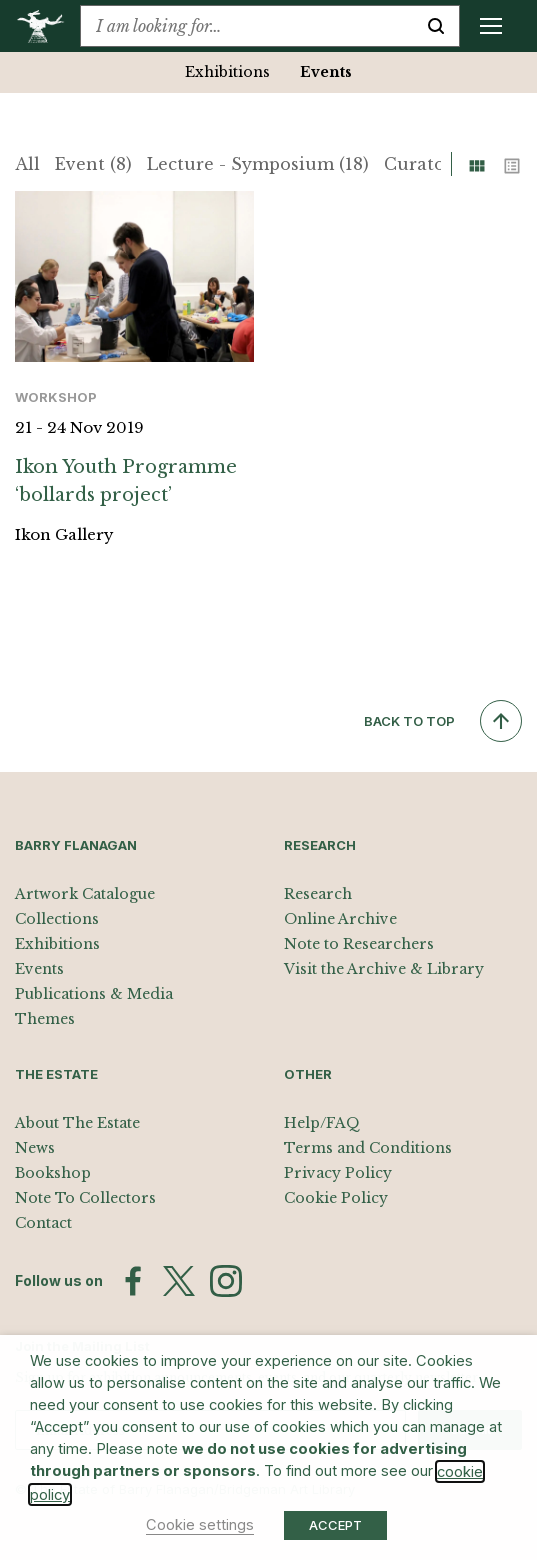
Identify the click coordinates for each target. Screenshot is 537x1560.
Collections (57, 919)
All (27, 164)
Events (326, 72)
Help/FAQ (322, 1123)
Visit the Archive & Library (384, 969)
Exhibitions (227, 72)
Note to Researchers (359, 944)
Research (318, 894)
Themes (45, 1019)
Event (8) (93, 164)
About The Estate (77, 1123)
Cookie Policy (336, 1198)
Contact (43, 1223)
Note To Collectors (85, 1198)
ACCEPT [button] (335, 1525)
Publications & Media (94, 994)
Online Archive (340, 919)
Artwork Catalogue (85, 894)
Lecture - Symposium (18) (258, 164)
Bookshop (53, 1173)
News (35, 1148)
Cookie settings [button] (200, 1525)
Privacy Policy (338, 1173)
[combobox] (247, 26)
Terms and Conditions (368, 1148)
